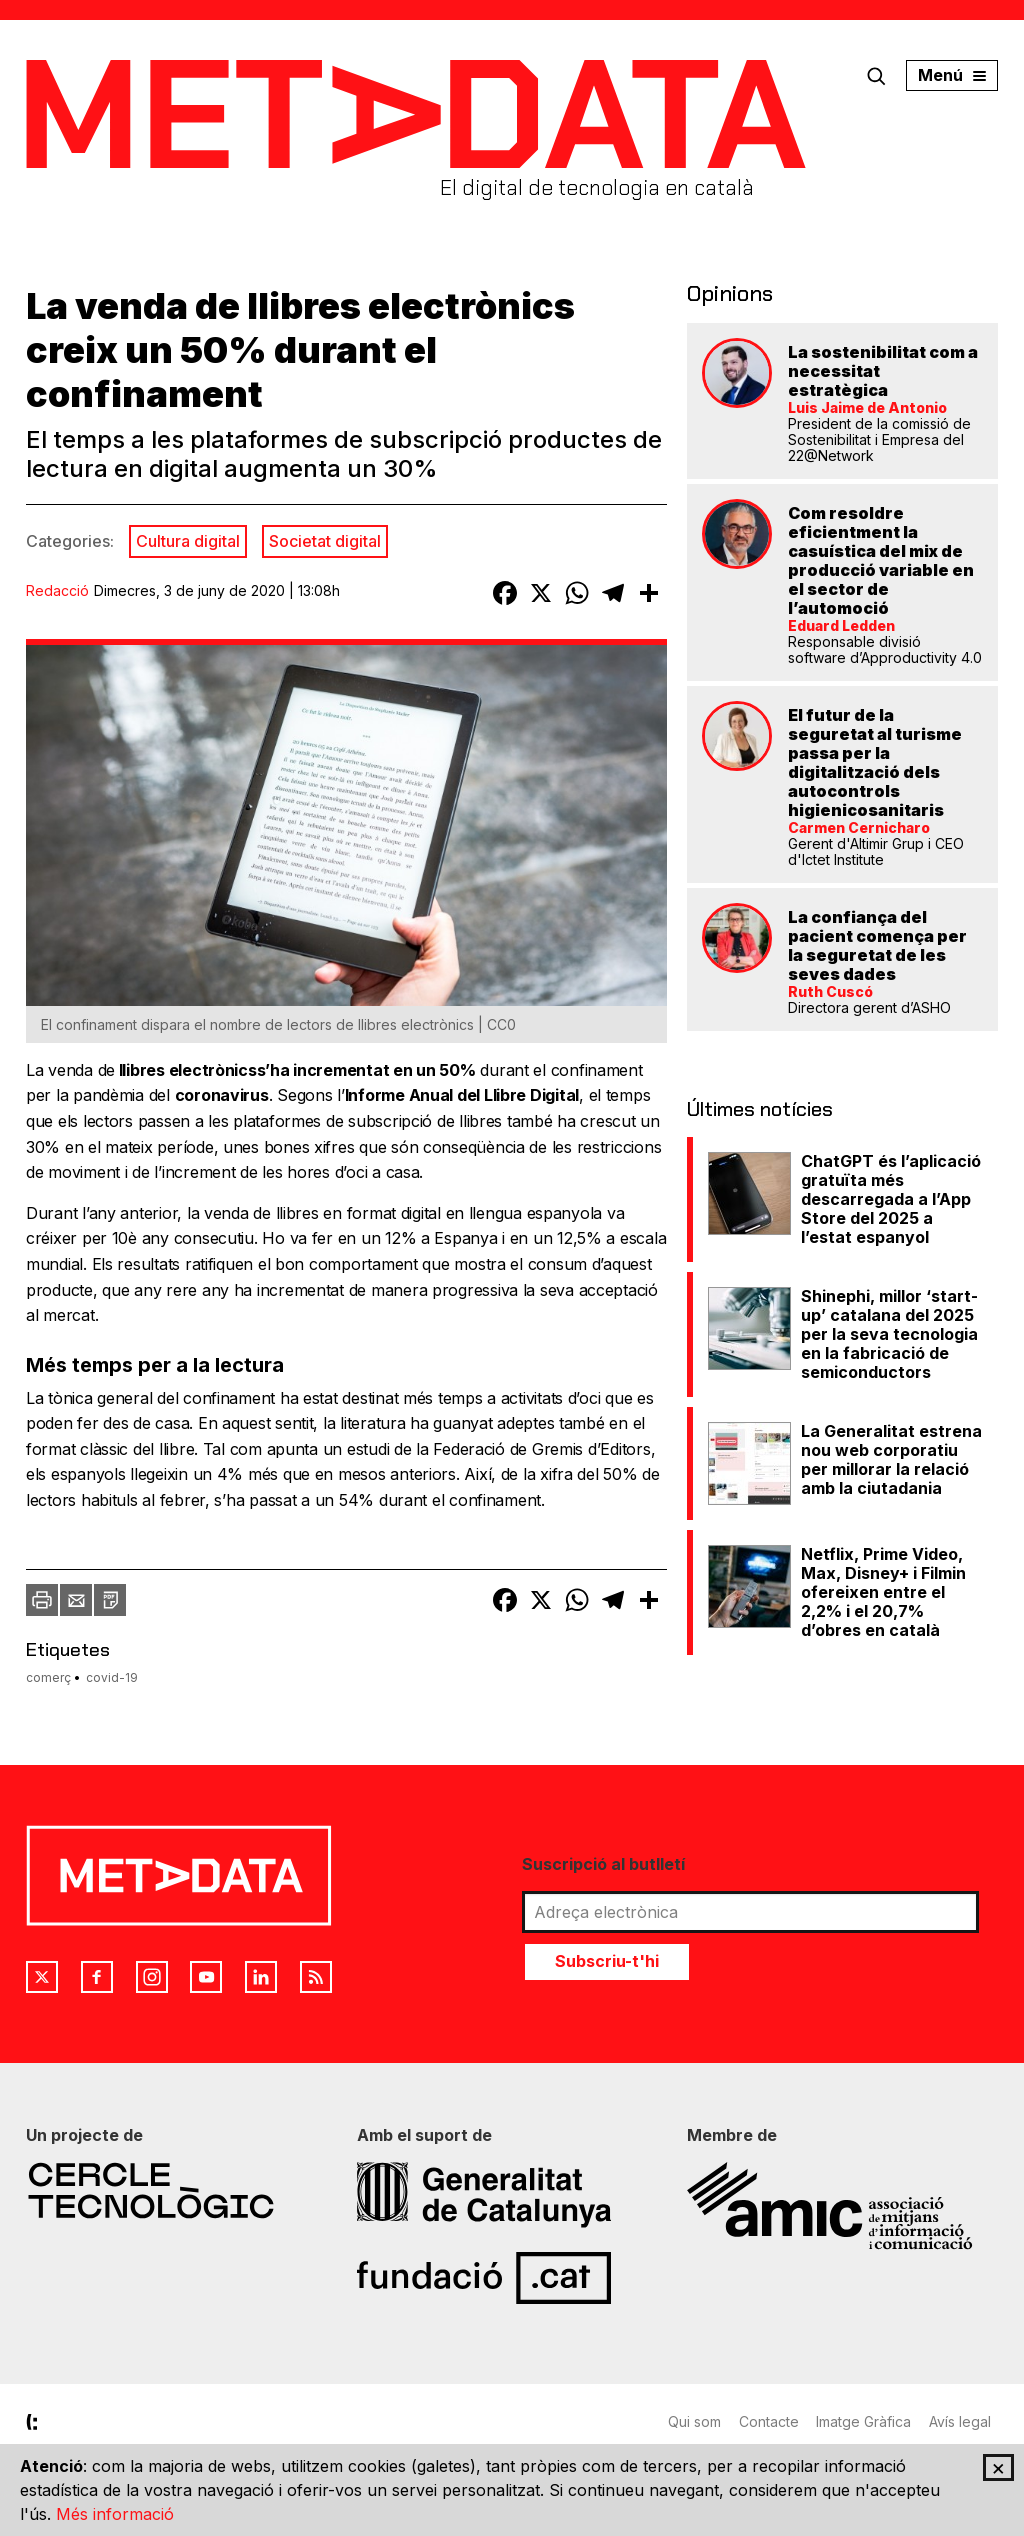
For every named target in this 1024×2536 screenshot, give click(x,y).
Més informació (115, 2514)
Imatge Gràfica (868, 2418)
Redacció (57, 590)
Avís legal (967, 2418)
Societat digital (325, 541)
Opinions (725, 292)
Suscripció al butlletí (603, 1861)
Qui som (694, 2418)
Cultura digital (188, 541)
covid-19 (112, 1677)
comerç (48, 1677)
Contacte (771, 2418)
